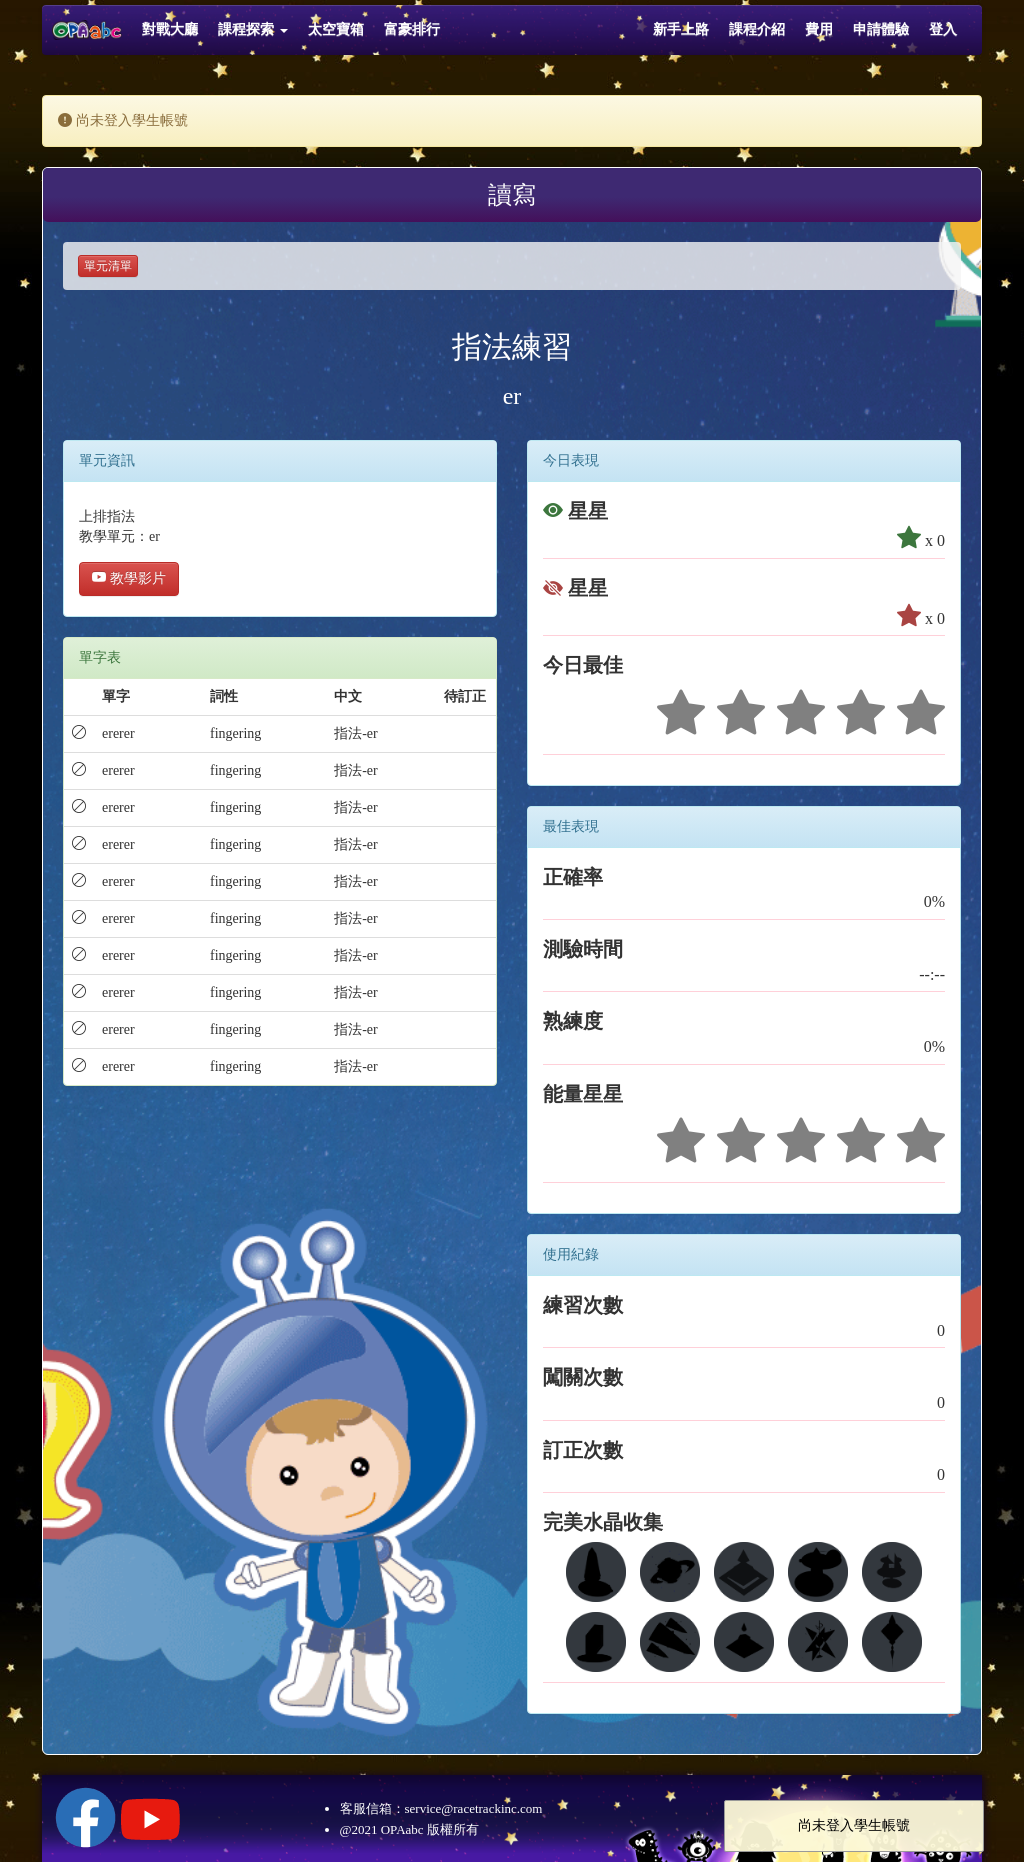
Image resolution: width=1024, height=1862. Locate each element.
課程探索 (253, 29)
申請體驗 (881, 29)
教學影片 (129, 578)
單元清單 (108, 266)
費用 (819, 29)
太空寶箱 (336, 29)
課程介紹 (757, 29)
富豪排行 (412, 29)
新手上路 (681, 29)
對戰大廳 (170, 29)
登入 (943, 29)
